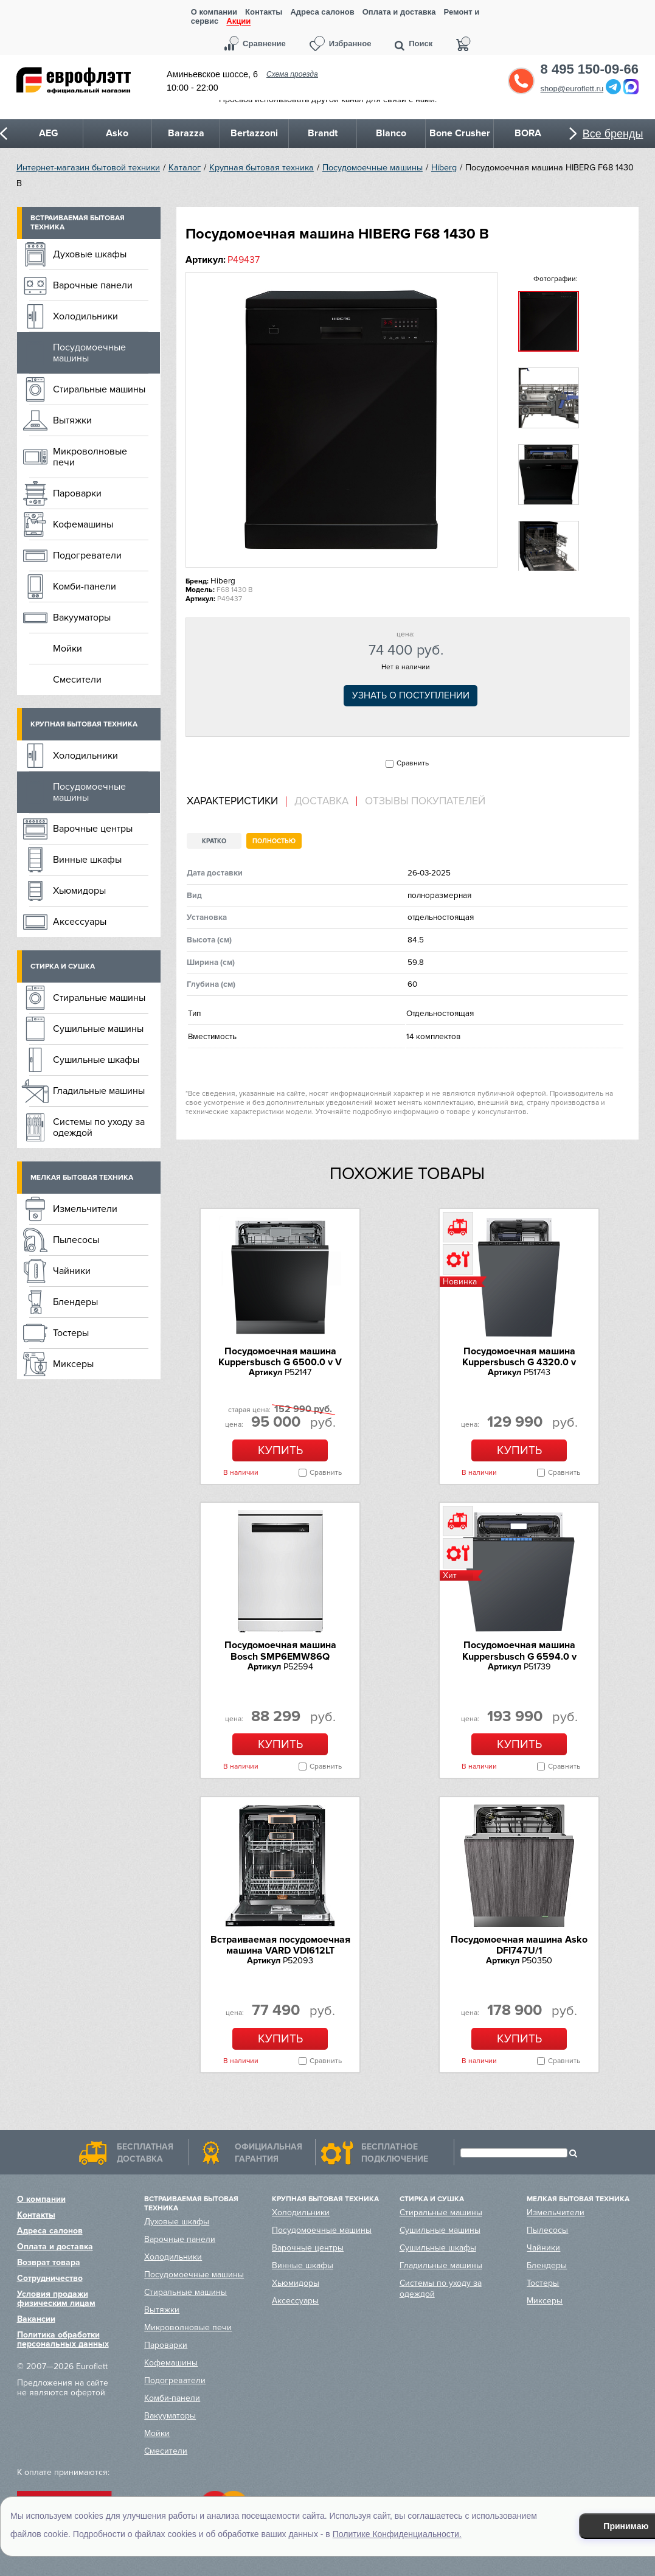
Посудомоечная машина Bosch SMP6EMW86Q (280, 1650)
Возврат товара (48, 2262)
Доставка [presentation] (321, 801)
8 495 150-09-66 (590, 69)
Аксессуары (79, 922)
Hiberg (444, 167)
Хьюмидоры (79, 891)
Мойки (67, 648)
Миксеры (73, 1364)
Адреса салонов (322, 11)
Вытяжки (72, 420)
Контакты (263, 11)
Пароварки (77, 493)
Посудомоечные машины (372, 167)
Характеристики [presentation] (232, 801)
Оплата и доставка (399, 11)
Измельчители (85, 1209)
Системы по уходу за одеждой (99, 1127)
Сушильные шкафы (96, 1060)
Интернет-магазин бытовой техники (88, 167)
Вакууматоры (82, 617)
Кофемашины (83, 524)
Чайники (72, 1271)
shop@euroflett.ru (572, 88)
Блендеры (75, 1302)
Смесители (77, 680)
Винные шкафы (87, 860)
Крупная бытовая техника (261, 167)
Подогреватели (87, 555)
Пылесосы (76, 1240)
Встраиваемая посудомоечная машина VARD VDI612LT (280, 1945)
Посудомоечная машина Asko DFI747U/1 (519, 1945)
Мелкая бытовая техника (81, 1177)
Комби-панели (84, 586)
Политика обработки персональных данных (63, 2339)
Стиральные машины (99, 389)
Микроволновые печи (90, 456)
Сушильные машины (98, 1029)
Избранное (350, 43)
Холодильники (85, 316)
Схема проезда (292, 74)
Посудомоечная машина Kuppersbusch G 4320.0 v (519, 1356)
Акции (238, 21)
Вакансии (36, 2319)
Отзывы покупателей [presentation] (425, 801)
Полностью (274, 841)
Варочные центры (93, 829)
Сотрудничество (50, 2278)
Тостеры (71, 1333)
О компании (214, 11)
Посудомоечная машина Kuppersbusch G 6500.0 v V (280, 1356)
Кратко (214, 841)
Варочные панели (93, 285)
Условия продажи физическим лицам (56, 2298)
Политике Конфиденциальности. (397, 2534)
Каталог (184, 167)
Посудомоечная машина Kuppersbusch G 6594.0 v (519, 1650)
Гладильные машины (99, 1091)
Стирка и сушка (62, 966)
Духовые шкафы (89, 254)
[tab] (236, 801)
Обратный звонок (521, 81)
